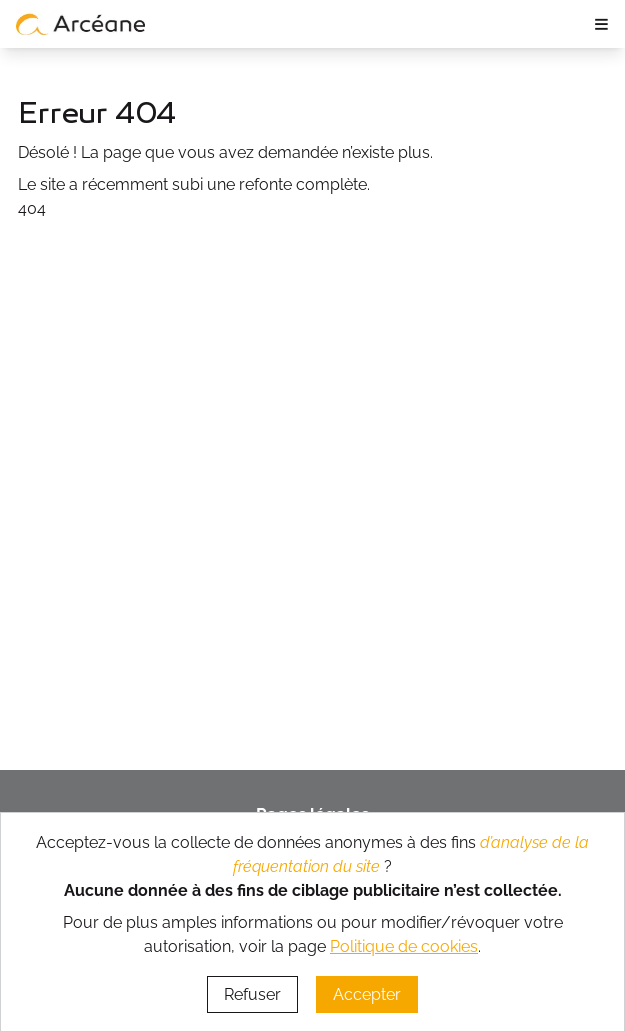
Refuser (252, 994)
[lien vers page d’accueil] (81, 24)
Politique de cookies (404, 946)
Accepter (367, 994)
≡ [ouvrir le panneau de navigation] (601, 23)
